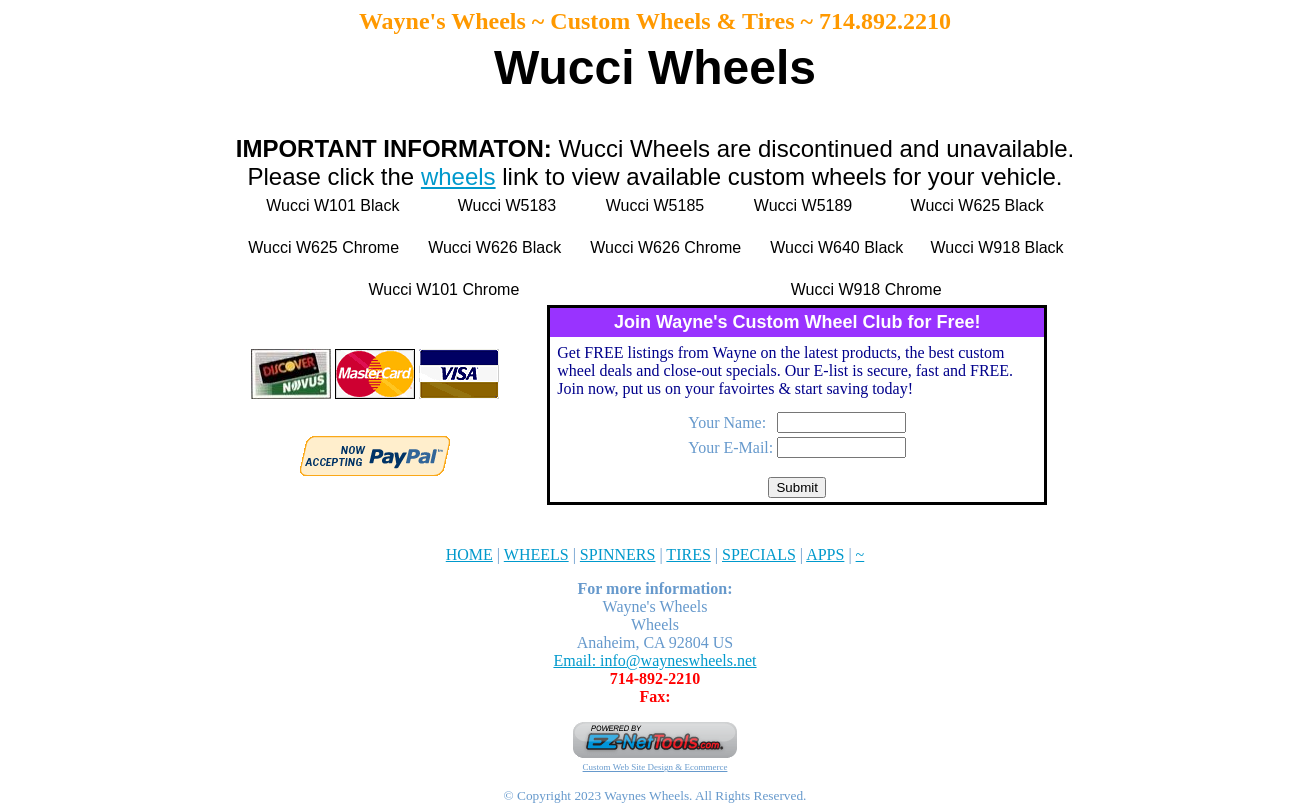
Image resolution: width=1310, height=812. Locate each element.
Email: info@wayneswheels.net (654, 660)
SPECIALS (759, 554)
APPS (825, 554)
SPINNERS (618, 554)
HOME (469, 554)
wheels (458, 176)
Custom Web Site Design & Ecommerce (655, 767)
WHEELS (536, 554)
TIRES (688, 554)
